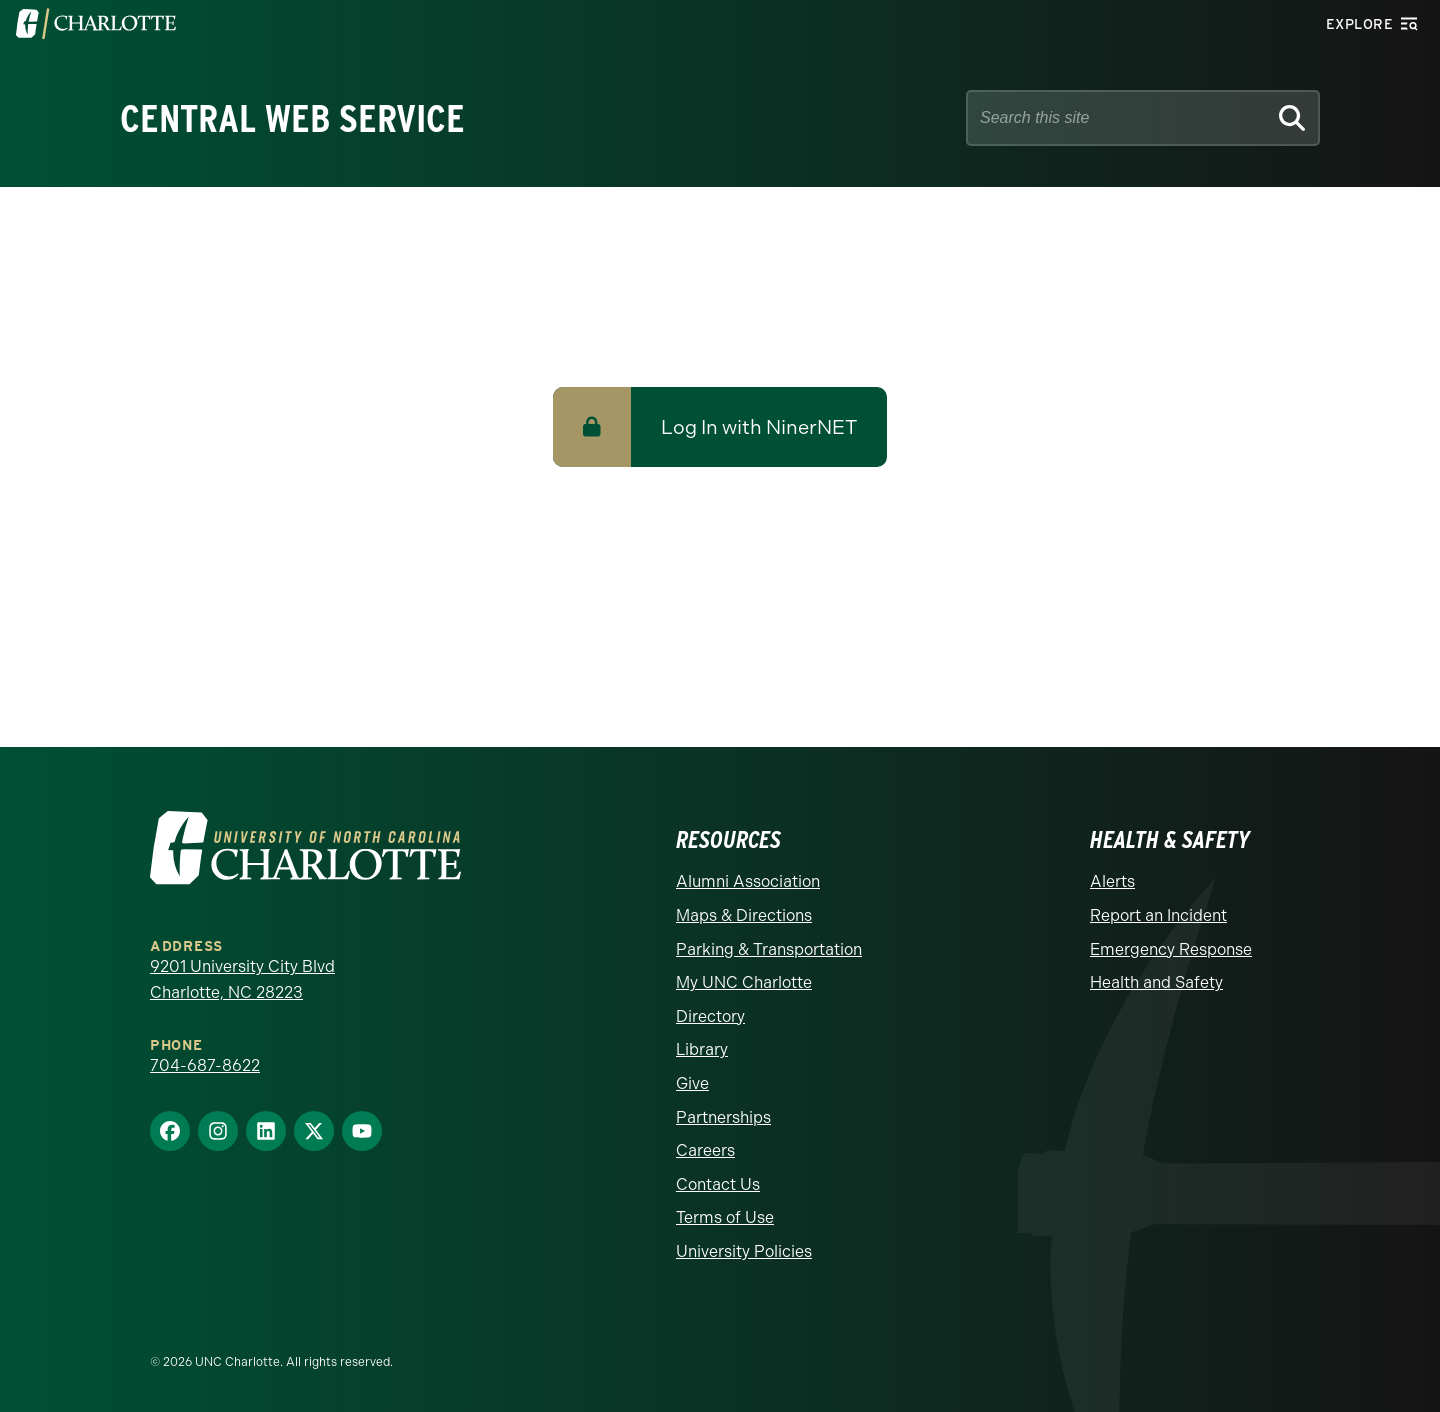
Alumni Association (748, 881)
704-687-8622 (205, 1065)
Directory (710, 1016)
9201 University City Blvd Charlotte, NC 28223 (242, 979)
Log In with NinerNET (759, 427)
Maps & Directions (744, 915)
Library (702, 1049)
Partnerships (723, 1117)
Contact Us (718, 1184)
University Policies (744, 1251)
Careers (705, 1150)
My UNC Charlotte (744, 982)
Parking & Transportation (769, 949)
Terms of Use (725, 1217)
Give (692, 1083)
